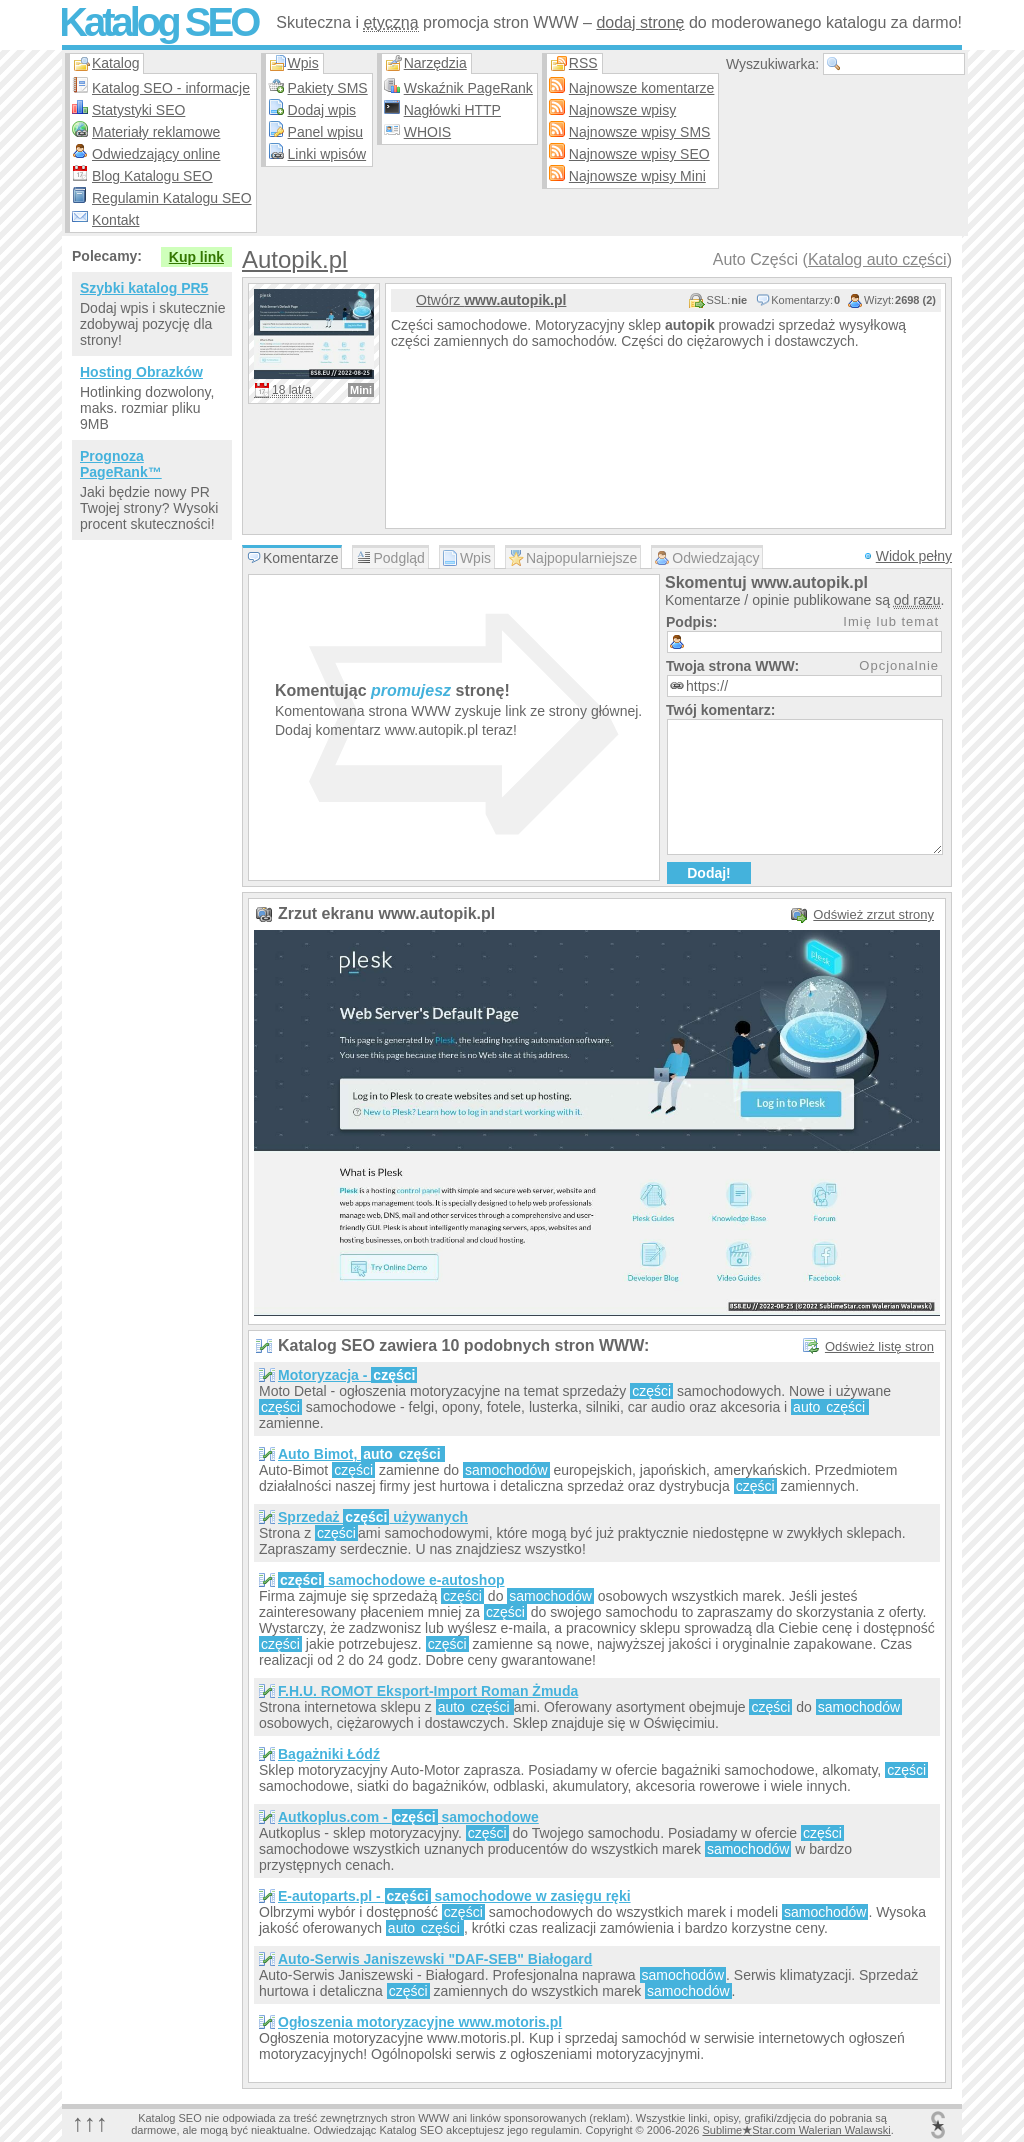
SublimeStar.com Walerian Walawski (796, 2130)
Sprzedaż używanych (373, 1517)
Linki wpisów (327, 154)
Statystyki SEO (138, 110)
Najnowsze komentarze (642, 88)
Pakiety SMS (328, 88)
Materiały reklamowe (156, 132)
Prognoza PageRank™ (121, 464)
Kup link (196, 257)
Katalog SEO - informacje (171, 88)
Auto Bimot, (361, 1454)
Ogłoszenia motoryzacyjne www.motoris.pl (420, 2022)
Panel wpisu (326, 132)
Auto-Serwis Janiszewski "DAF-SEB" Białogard (435, 1959)
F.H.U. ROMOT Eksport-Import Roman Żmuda (428, 1691)
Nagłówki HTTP (452, 110)
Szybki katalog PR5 (144, 288)
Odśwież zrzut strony (873, 914)
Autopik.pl (294, 259)
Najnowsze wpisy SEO (639, 154)
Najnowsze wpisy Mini (637, 176)
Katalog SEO (158, 22)
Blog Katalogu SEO (152, 176)
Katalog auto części (877, 259)
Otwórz (491, 300)
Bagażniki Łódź (329, 1754)
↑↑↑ (90, 2122)
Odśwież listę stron (879, 1346)
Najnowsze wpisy (622, 110)
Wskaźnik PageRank (468, 88)
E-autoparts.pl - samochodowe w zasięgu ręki (454, 1896)
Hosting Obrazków (141, 372)
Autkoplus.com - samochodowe (408, 1817)
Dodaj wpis (322, 110)
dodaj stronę (640, 22)
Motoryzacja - (347, 1375)
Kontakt (115, 220)
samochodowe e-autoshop (391, 1580)
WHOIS (427, 132)
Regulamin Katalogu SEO (172, 198)
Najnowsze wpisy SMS (640, 132)
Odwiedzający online (156, 154)
